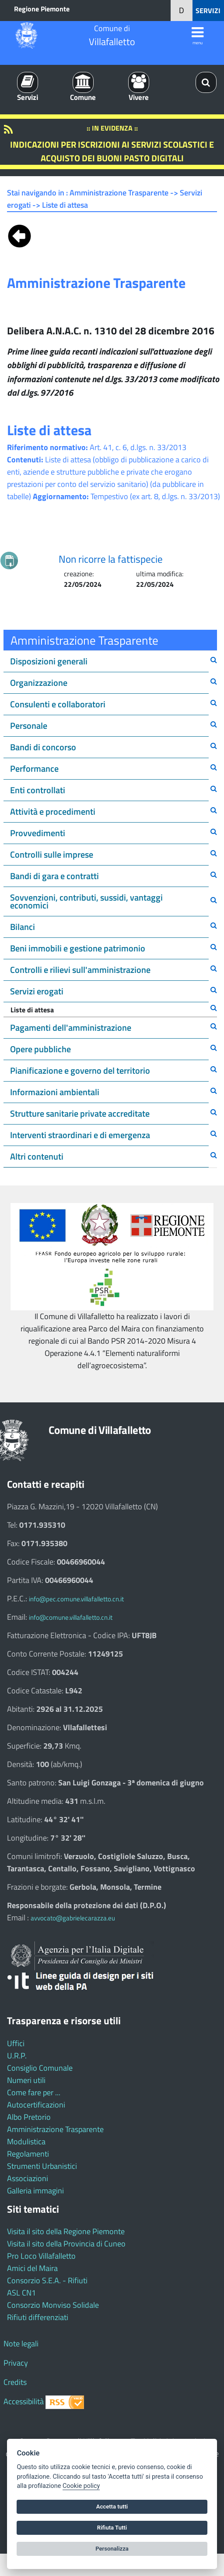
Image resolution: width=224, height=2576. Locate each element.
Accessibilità (24, 2401)
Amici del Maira (32, 2268)
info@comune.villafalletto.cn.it (70, 1617)
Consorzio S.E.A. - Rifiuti (47, 2280)
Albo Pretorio (29, 2117)
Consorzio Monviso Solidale (53, 2305)
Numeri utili (26, 2080)
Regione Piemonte (42, 9)
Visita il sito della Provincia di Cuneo (66, 2244)
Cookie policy (81, 2486)
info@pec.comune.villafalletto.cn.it (76, 1599)
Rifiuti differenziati (37, 2317)
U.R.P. (17, 2056)
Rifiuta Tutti (112, 2527)
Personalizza (112, 2548)
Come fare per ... (33, 2092)
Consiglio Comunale (40, 2068)
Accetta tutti (112, 2506)
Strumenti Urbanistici (42, 2166)
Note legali (21, 2343)
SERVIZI (208, 10)
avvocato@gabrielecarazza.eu (73, 1918)
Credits (15, 2382)
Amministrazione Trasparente (55, 2129)
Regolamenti (28, 2154)
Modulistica (26, 2141)
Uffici (15, 2043)
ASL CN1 (21, 2293)
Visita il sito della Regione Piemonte (66, 2231)
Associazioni (27, 2178)
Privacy (16, 2363)
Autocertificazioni (36, 2105)
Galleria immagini (35, 2190)
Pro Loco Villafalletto (41, 2256)
